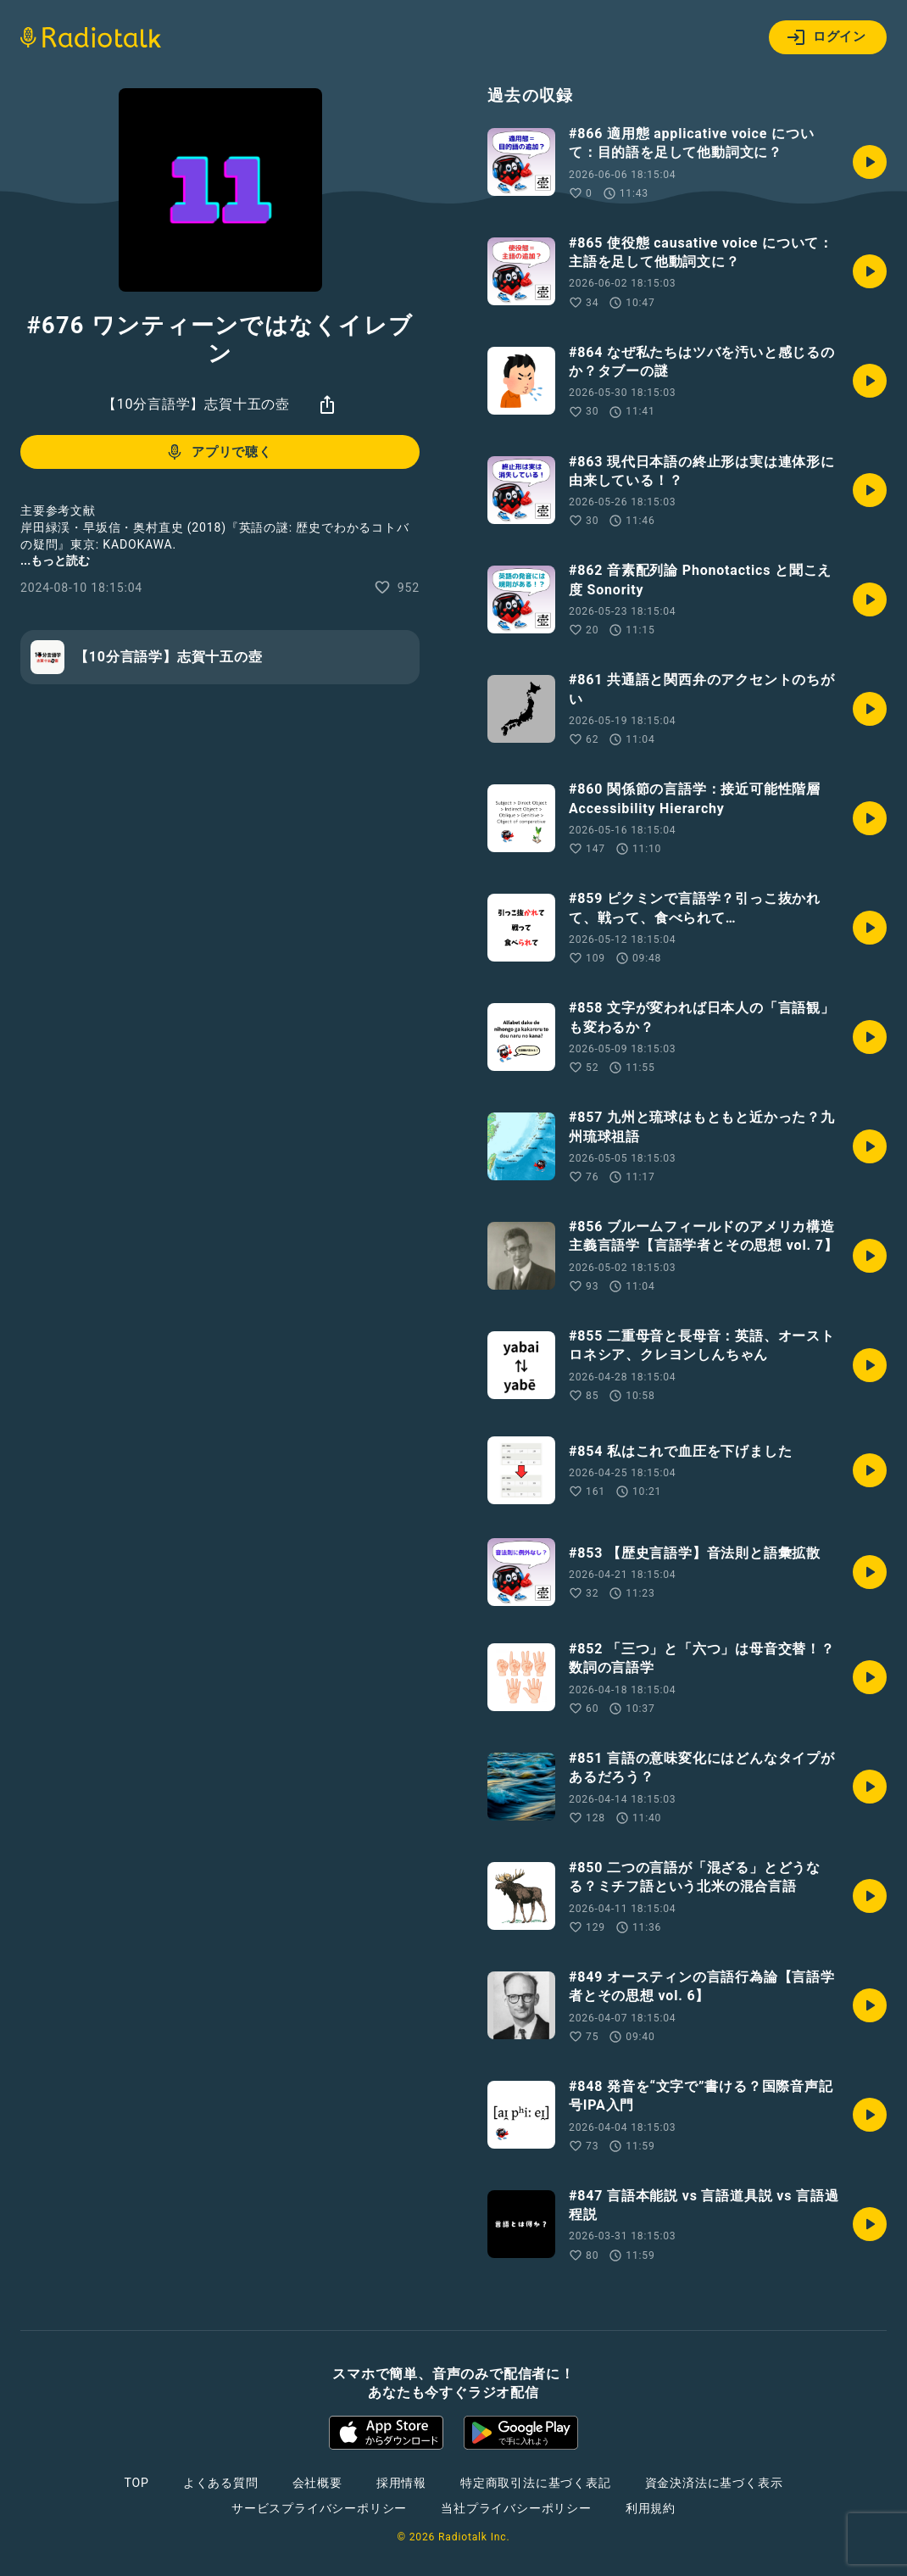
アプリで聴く (218, 452)
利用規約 (651, 2508)
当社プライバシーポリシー (516, 2508)
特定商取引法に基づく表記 (535, 2483)
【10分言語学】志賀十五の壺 (196, 404)
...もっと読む (55, 560)
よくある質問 (221, 2483)
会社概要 (317, 2483)
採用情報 (401, 2483)
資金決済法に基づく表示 (714, 2483)
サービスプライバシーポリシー (319, 2508)
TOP (137, 2483)
